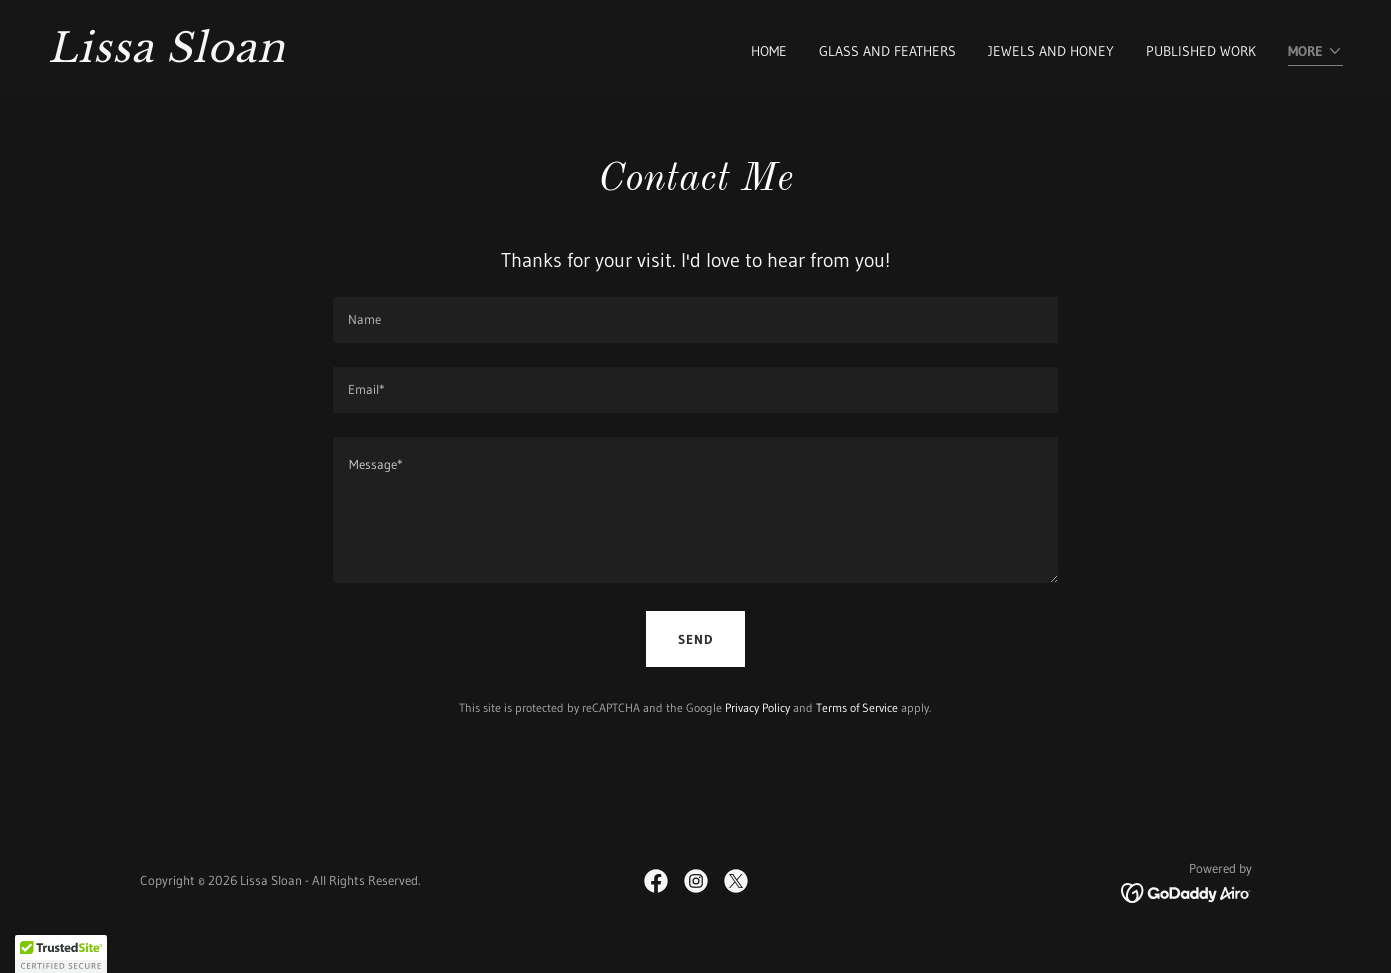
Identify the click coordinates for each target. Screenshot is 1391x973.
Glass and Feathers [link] (887, 51)
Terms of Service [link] (857, 707)
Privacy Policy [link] (757, 707)
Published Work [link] (1201, 51)
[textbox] (695, 320)
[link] (364, 57)
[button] (1315, 52)
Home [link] (769, 51)
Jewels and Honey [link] (1051, 51)
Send (695, 639)
